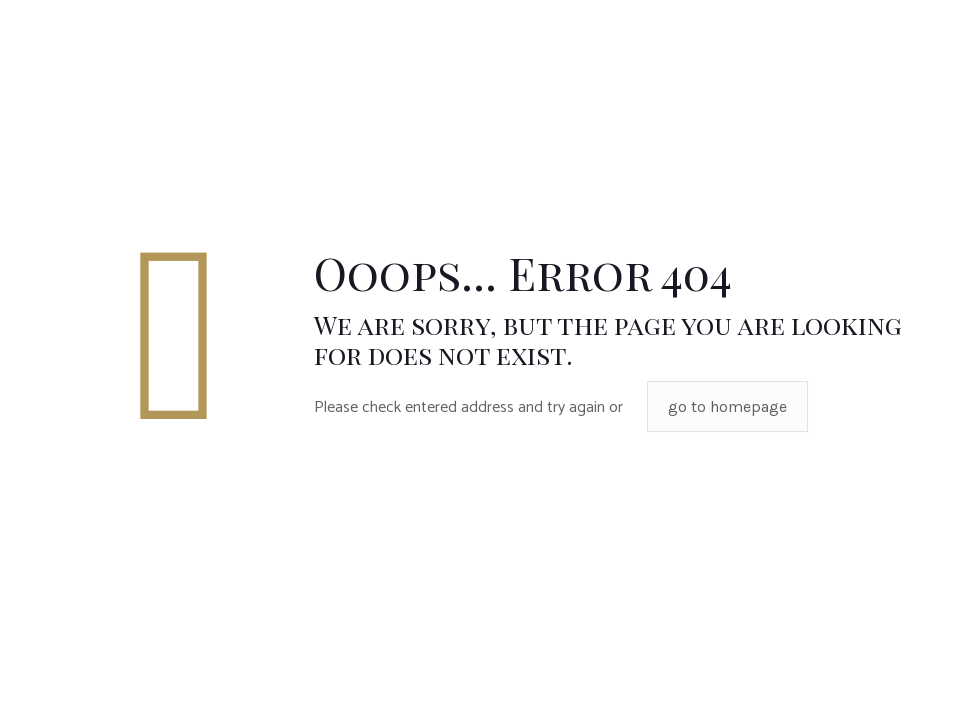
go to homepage (727, 406)
